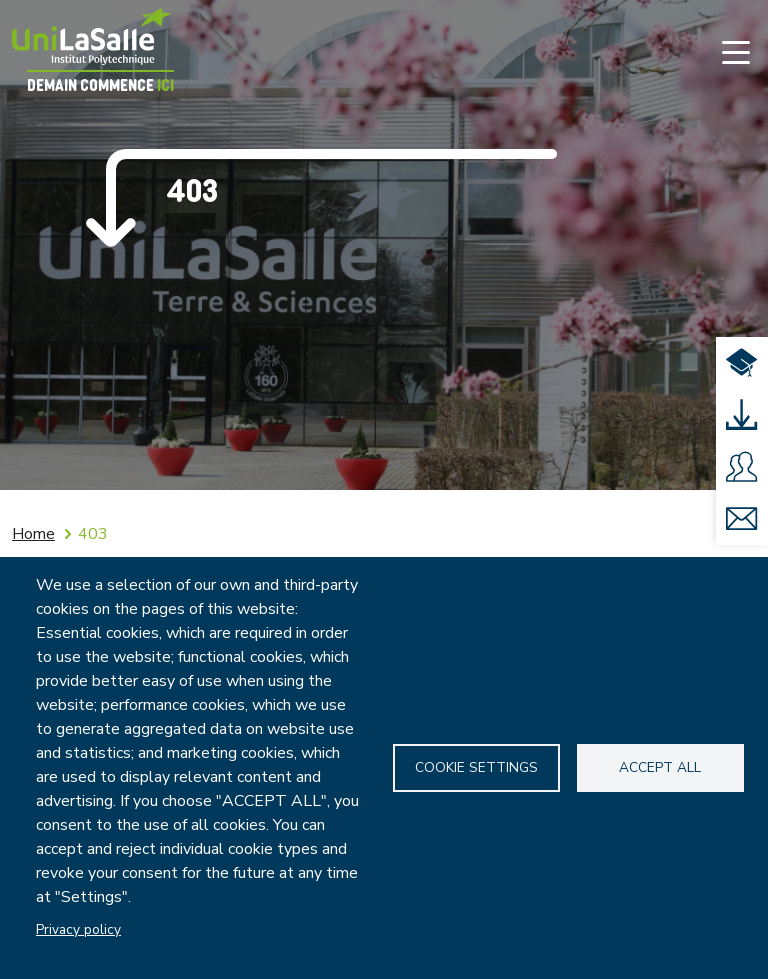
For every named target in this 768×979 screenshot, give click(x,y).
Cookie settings (476, 767)
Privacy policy (78, 929)
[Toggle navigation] (736, 52)
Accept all (660, 767)
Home (33, 534)
